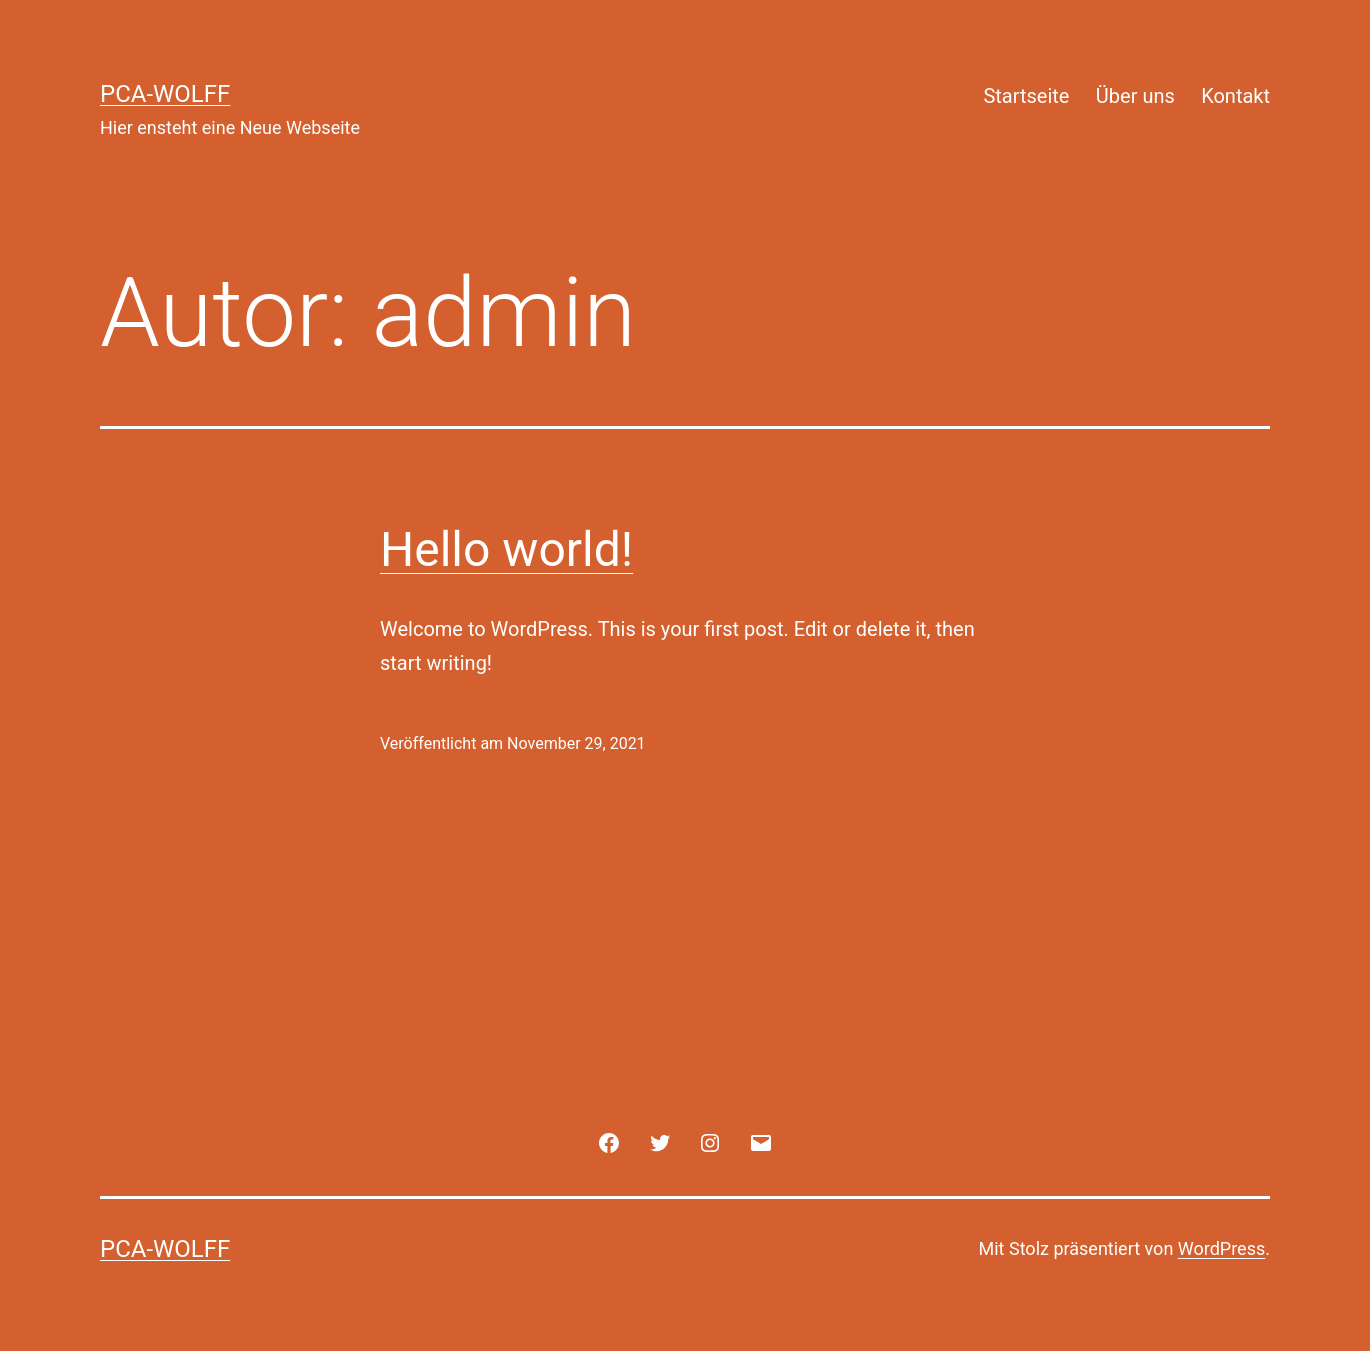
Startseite (1026, 96)
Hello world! (506, 549)
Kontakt (1235, 96)
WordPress (1221, 1248)
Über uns (1135, 96)
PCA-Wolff (165, 94)
